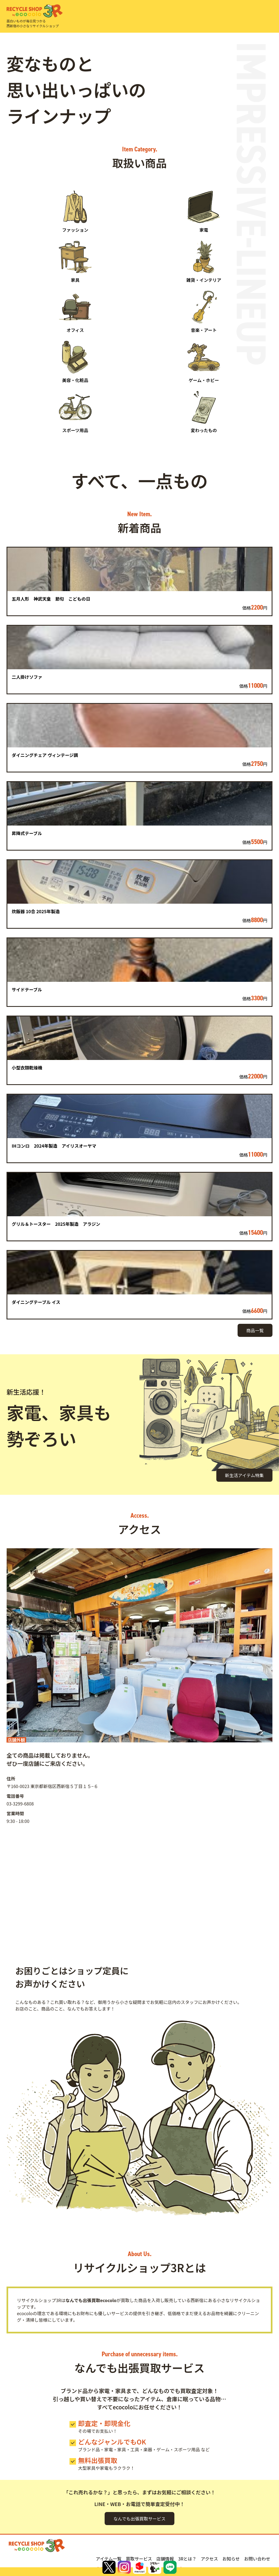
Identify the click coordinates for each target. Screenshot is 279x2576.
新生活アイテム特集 (244, 1475)
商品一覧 (255, 1330)
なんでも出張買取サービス (139, 2518)
